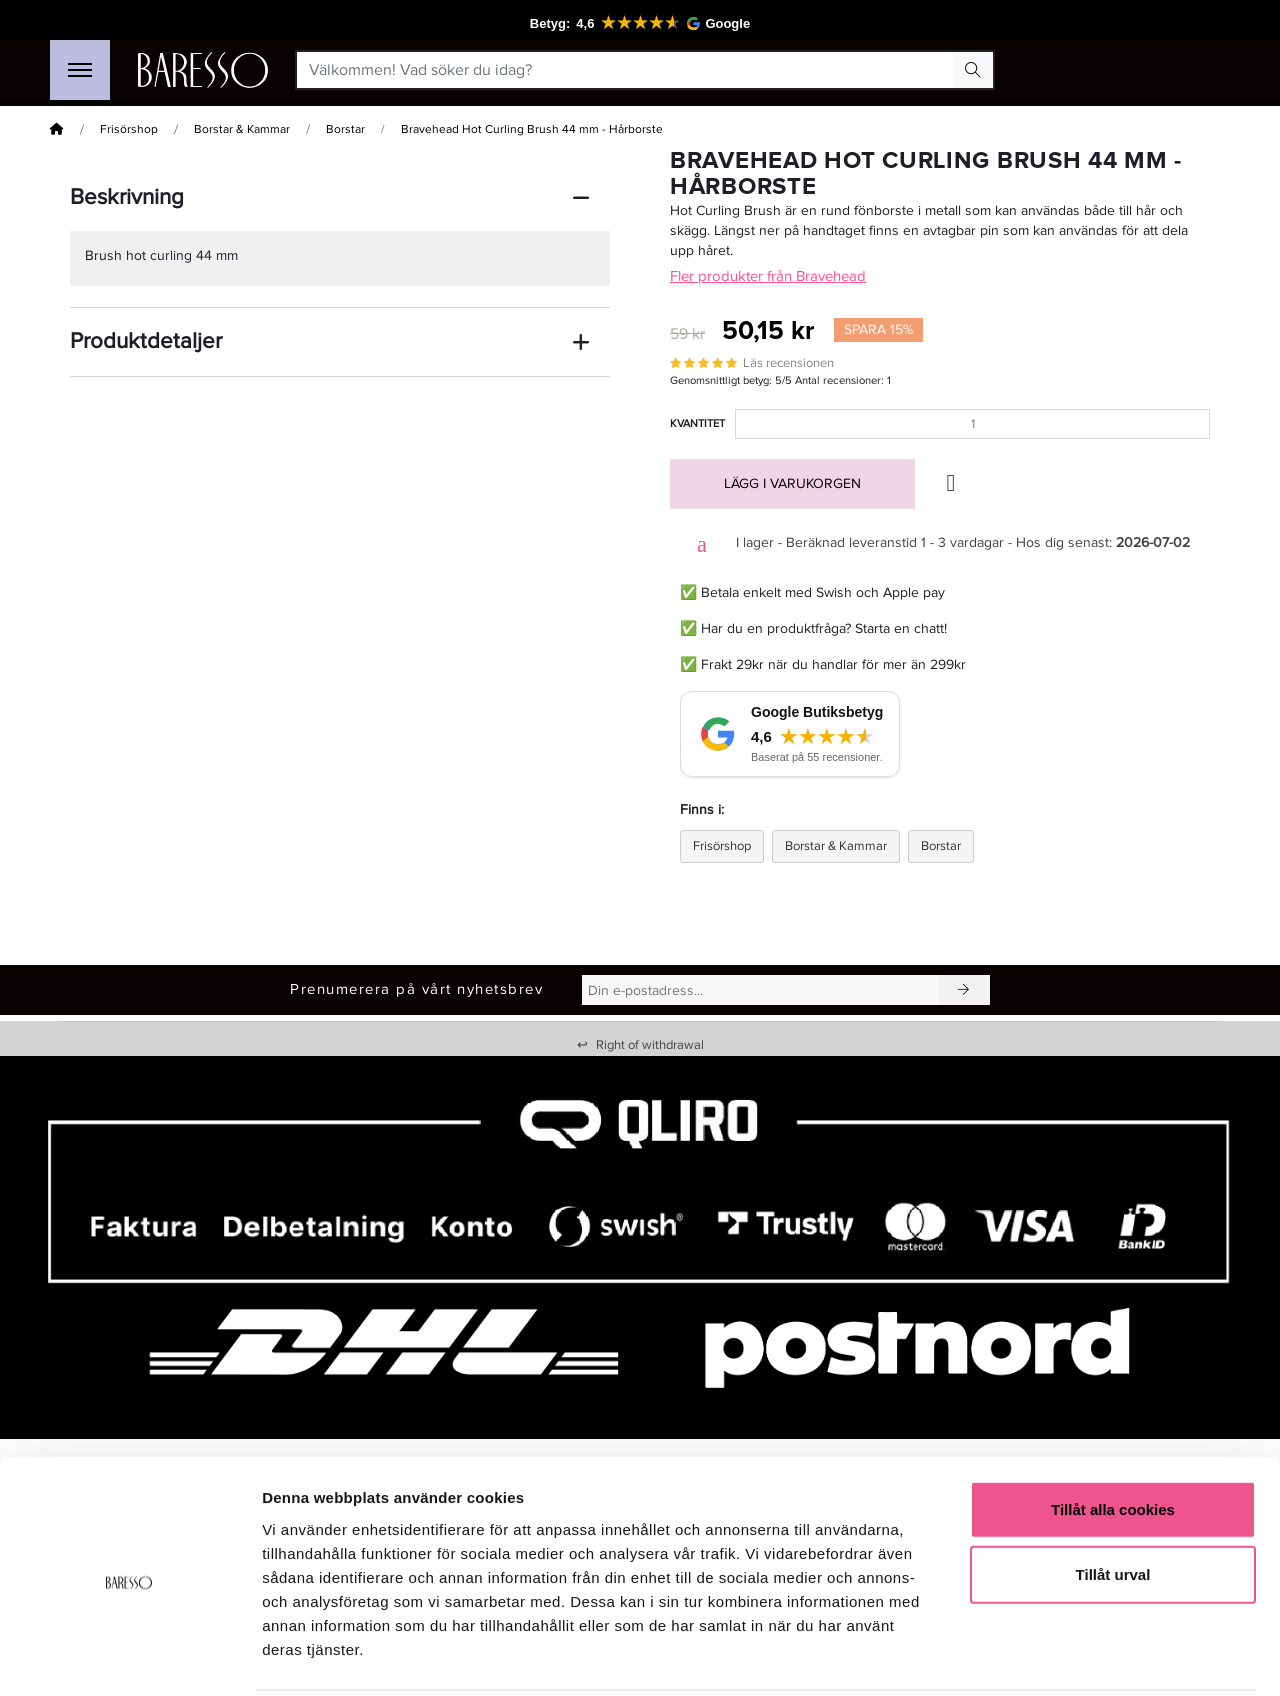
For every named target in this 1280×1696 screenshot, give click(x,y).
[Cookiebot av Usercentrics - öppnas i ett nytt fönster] (129, 1657)
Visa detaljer (1086, 1656)
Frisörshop (129, 129)
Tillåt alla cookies (1113, 1435)
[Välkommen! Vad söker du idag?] (625, 70)
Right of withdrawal (640, 1045)
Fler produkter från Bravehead (768, 276)
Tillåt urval (1113, 1501)
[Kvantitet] (972, 424)
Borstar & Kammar (242, 129)
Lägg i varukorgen (792, 483)
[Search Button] (973, 70)
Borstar (345, 129)
